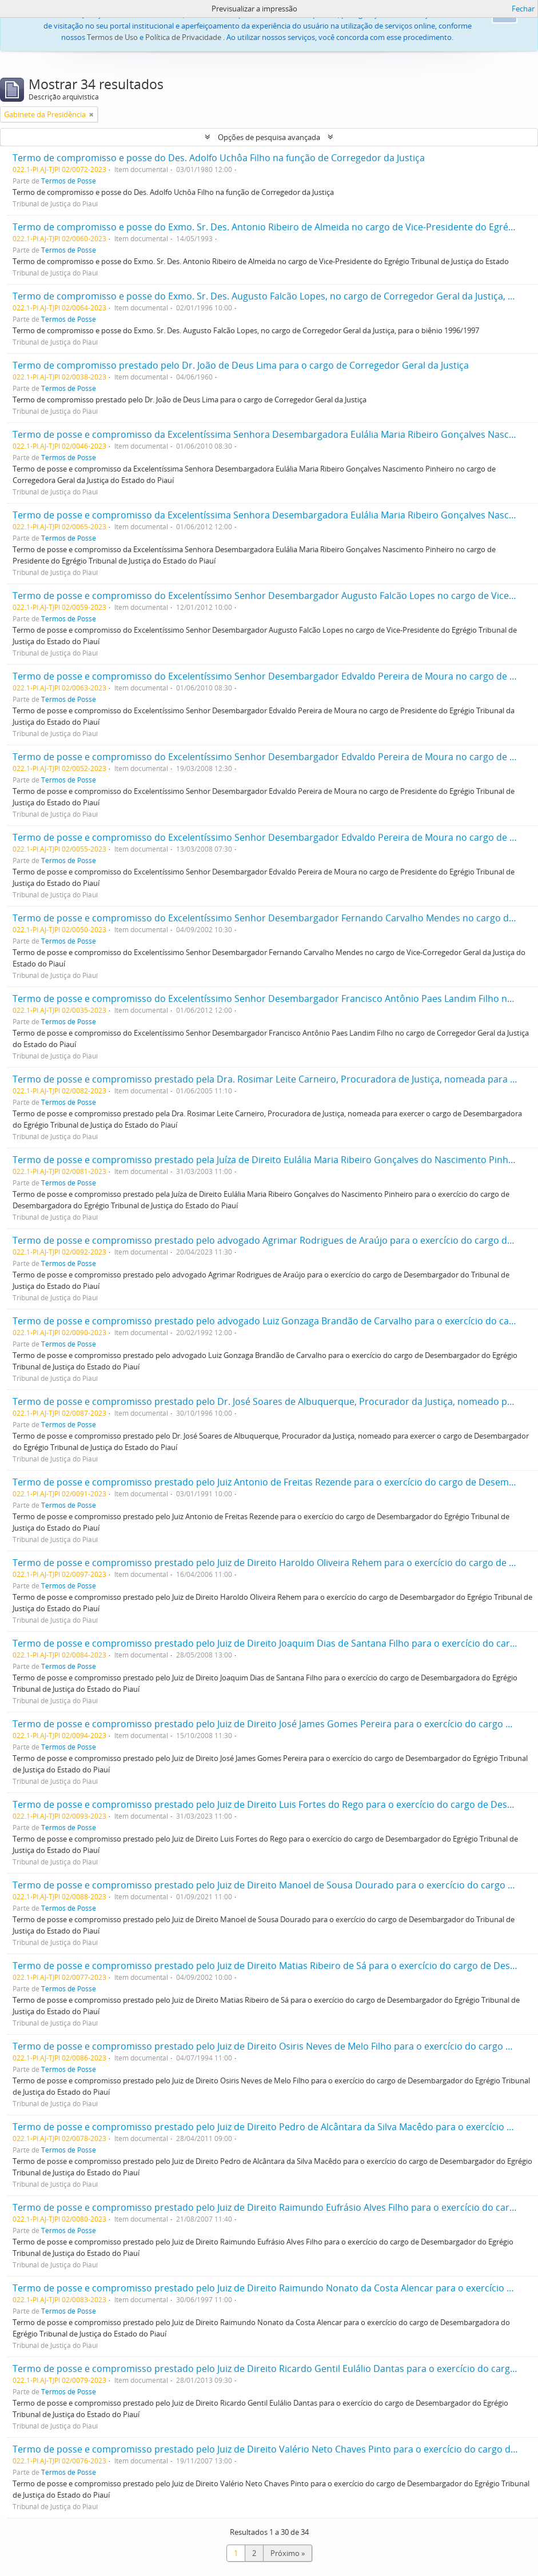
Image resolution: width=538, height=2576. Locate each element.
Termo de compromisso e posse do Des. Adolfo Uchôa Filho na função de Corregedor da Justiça (219, 157)
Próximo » (287, 2553)
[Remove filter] (91, 114)
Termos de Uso (112, 37)
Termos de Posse (68, 180)
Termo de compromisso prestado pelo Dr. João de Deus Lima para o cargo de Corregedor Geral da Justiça (241, 365)
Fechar (523, 8)
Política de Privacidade (183, 37)
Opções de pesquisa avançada (269, 137)
